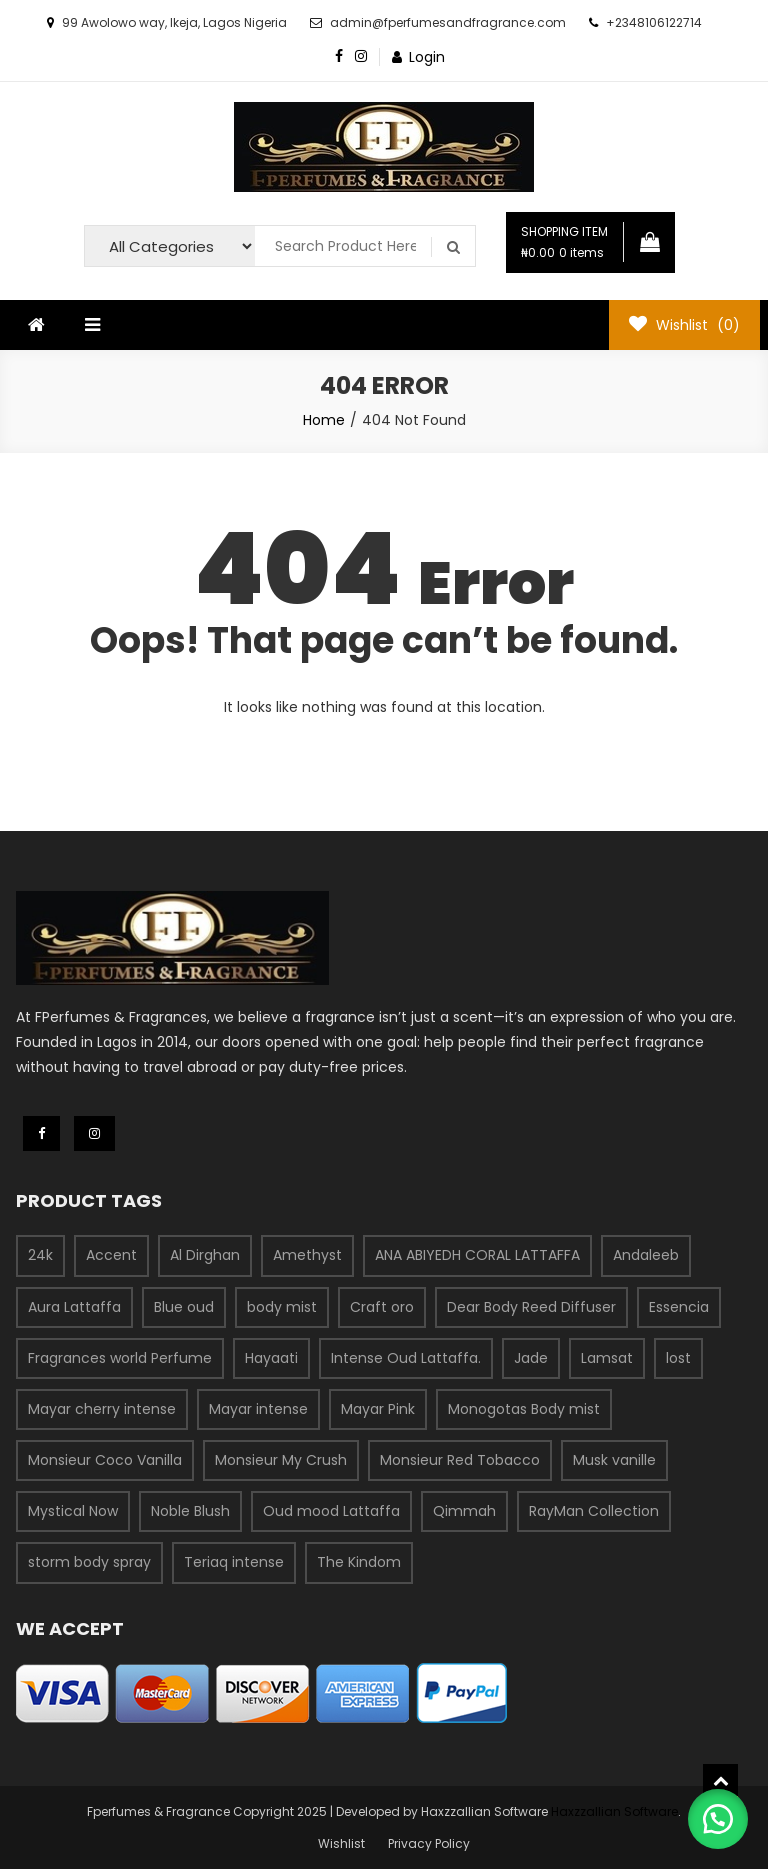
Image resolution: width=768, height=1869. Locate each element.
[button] (718, 1819)
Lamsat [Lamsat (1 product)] (607, 1358)
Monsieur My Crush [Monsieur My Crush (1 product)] (281, 1460)
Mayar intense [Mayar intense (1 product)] (258, 1409)
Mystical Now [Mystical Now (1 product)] (73, 1511)
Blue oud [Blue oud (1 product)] (184, 1307)
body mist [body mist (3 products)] (282, 1307)
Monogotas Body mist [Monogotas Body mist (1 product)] (524, 1409)
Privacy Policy (429, 1843)
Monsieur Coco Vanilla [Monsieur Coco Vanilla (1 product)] (105, 1460)
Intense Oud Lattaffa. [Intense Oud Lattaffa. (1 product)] (406, 1358)
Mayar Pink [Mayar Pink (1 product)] (378, 1409)
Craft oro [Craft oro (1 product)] (382, 1307)
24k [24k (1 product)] (40, 1255)
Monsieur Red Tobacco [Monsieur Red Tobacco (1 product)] (460, 1460)
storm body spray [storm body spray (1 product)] (89, 1562)
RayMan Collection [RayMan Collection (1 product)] (594, 1511)
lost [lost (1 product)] (678, 1358)
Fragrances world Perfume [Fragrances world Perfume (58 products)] (120, 1358)
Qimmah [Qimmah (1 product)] (464, 1511)
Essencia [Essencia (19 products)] (679, 1307)
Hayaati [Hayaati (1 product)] (271, 1358)
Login (427, 57)
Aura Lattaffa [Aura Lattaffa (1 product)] (74, 1307)
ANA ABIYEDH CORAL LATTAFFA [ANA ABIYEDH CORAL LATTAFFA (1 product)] (477, 1255)
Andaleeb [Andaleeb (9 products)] (646, 1255)
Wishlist (341, 1843)
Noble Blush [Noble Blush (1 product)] (190, 1511)
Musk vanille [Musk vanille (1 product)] (614, 1460)
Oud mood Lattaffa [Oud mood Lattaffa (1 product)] (331, 1511)
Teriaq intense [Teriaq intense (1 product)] (234, 1562)
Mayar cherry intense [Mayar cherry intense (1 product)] (102, 1409)
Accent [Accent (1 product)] (111, 1255)
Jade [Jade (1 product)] (531, 1358)
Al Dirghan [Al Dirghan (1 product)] (205, 1255)
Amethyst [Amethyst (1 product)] (307, 1255)
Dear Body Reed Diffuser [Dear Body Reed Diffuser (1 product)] (531, 1307)
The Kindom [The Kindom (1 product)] (359, 1562)
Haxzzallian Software (614, 1811)
